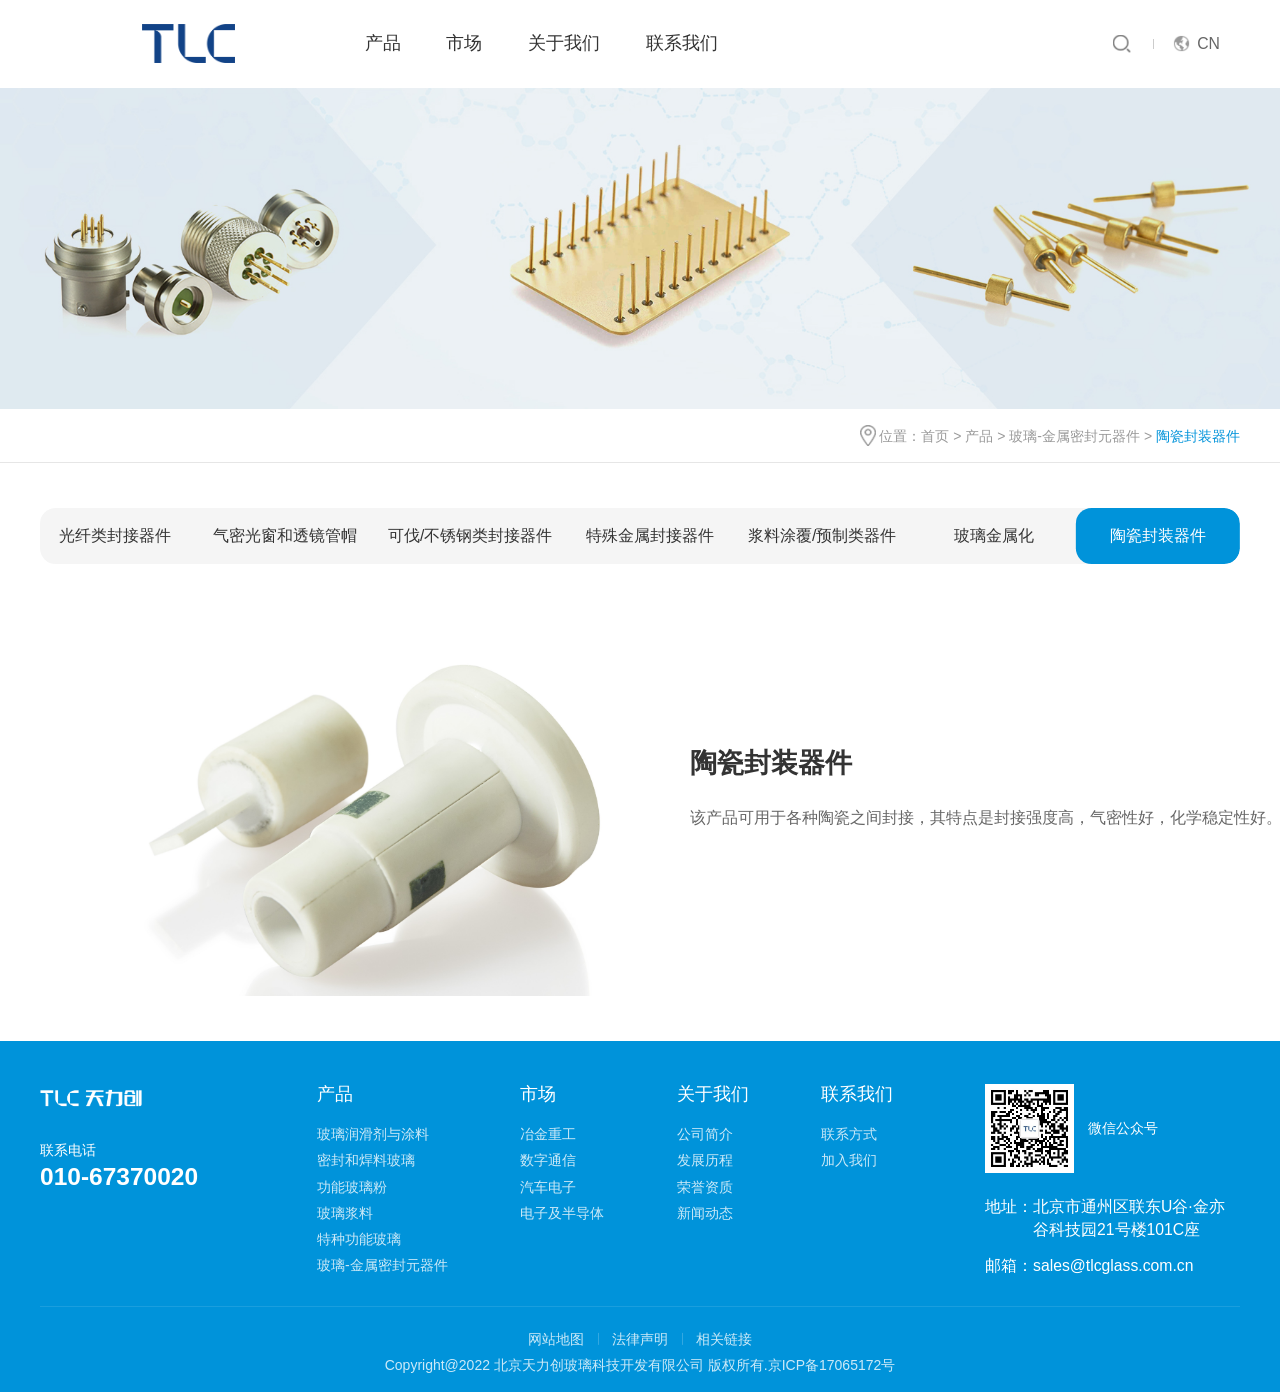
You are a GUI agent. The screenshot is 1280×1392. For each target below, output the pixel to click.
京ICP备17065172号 (832, 1365)
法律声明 (640, 1339)
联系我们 (682, 43)
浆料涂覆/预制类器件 (822, 535)
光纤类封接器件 (115, 535)
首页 (935, 436)
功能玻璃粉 (352, 1187)
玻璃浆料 (345, 1213)
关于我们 (564, 43)
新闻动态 (705, 1213)
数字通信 (548, 1160)
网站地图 (556, 1339)
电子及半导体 (562, 1213)
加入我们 (849, 1160)
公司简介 (705, 1134)
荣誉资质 (705, 1187)
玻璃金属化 (994, 535)
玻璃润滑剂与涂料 (373, 1134)
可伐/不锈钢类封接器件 (470, 535)
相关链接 (724, 1339)
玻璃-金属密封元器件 (1074, 436)
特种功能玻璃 (359, 1239)
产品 (383, 43)
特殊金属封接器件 (650, 535)
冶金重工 (548, 1134)
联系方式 (849, 1134)
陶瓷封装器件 (1158, 535)
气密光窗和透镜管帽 (285, 535)
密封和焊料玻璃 (366, 1160)
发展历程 (705, 1160)
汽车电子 (548, 1187)
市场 (464, 43)
